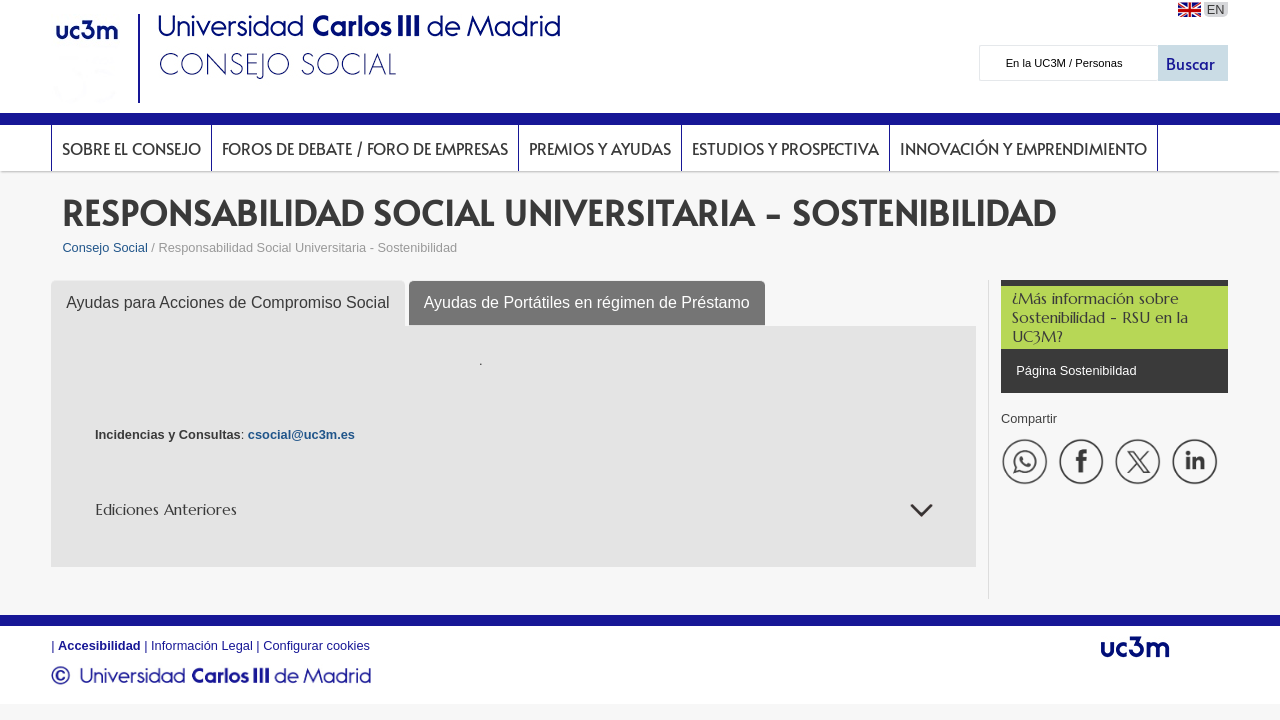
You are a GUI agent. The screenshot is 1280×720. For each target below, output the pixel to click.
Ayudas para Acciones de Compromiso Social (227, 302)
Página (1037, 370)
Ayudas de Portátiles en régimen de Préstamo (587, 302)
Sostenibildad (1098, 370)
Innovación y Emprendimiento (1023, 148)
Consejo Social (104, 247)
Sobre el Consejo (131, 148)
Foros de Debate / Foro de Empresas (365, 148)
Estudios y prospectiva (785, 148)
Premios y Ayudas (600, 148)
